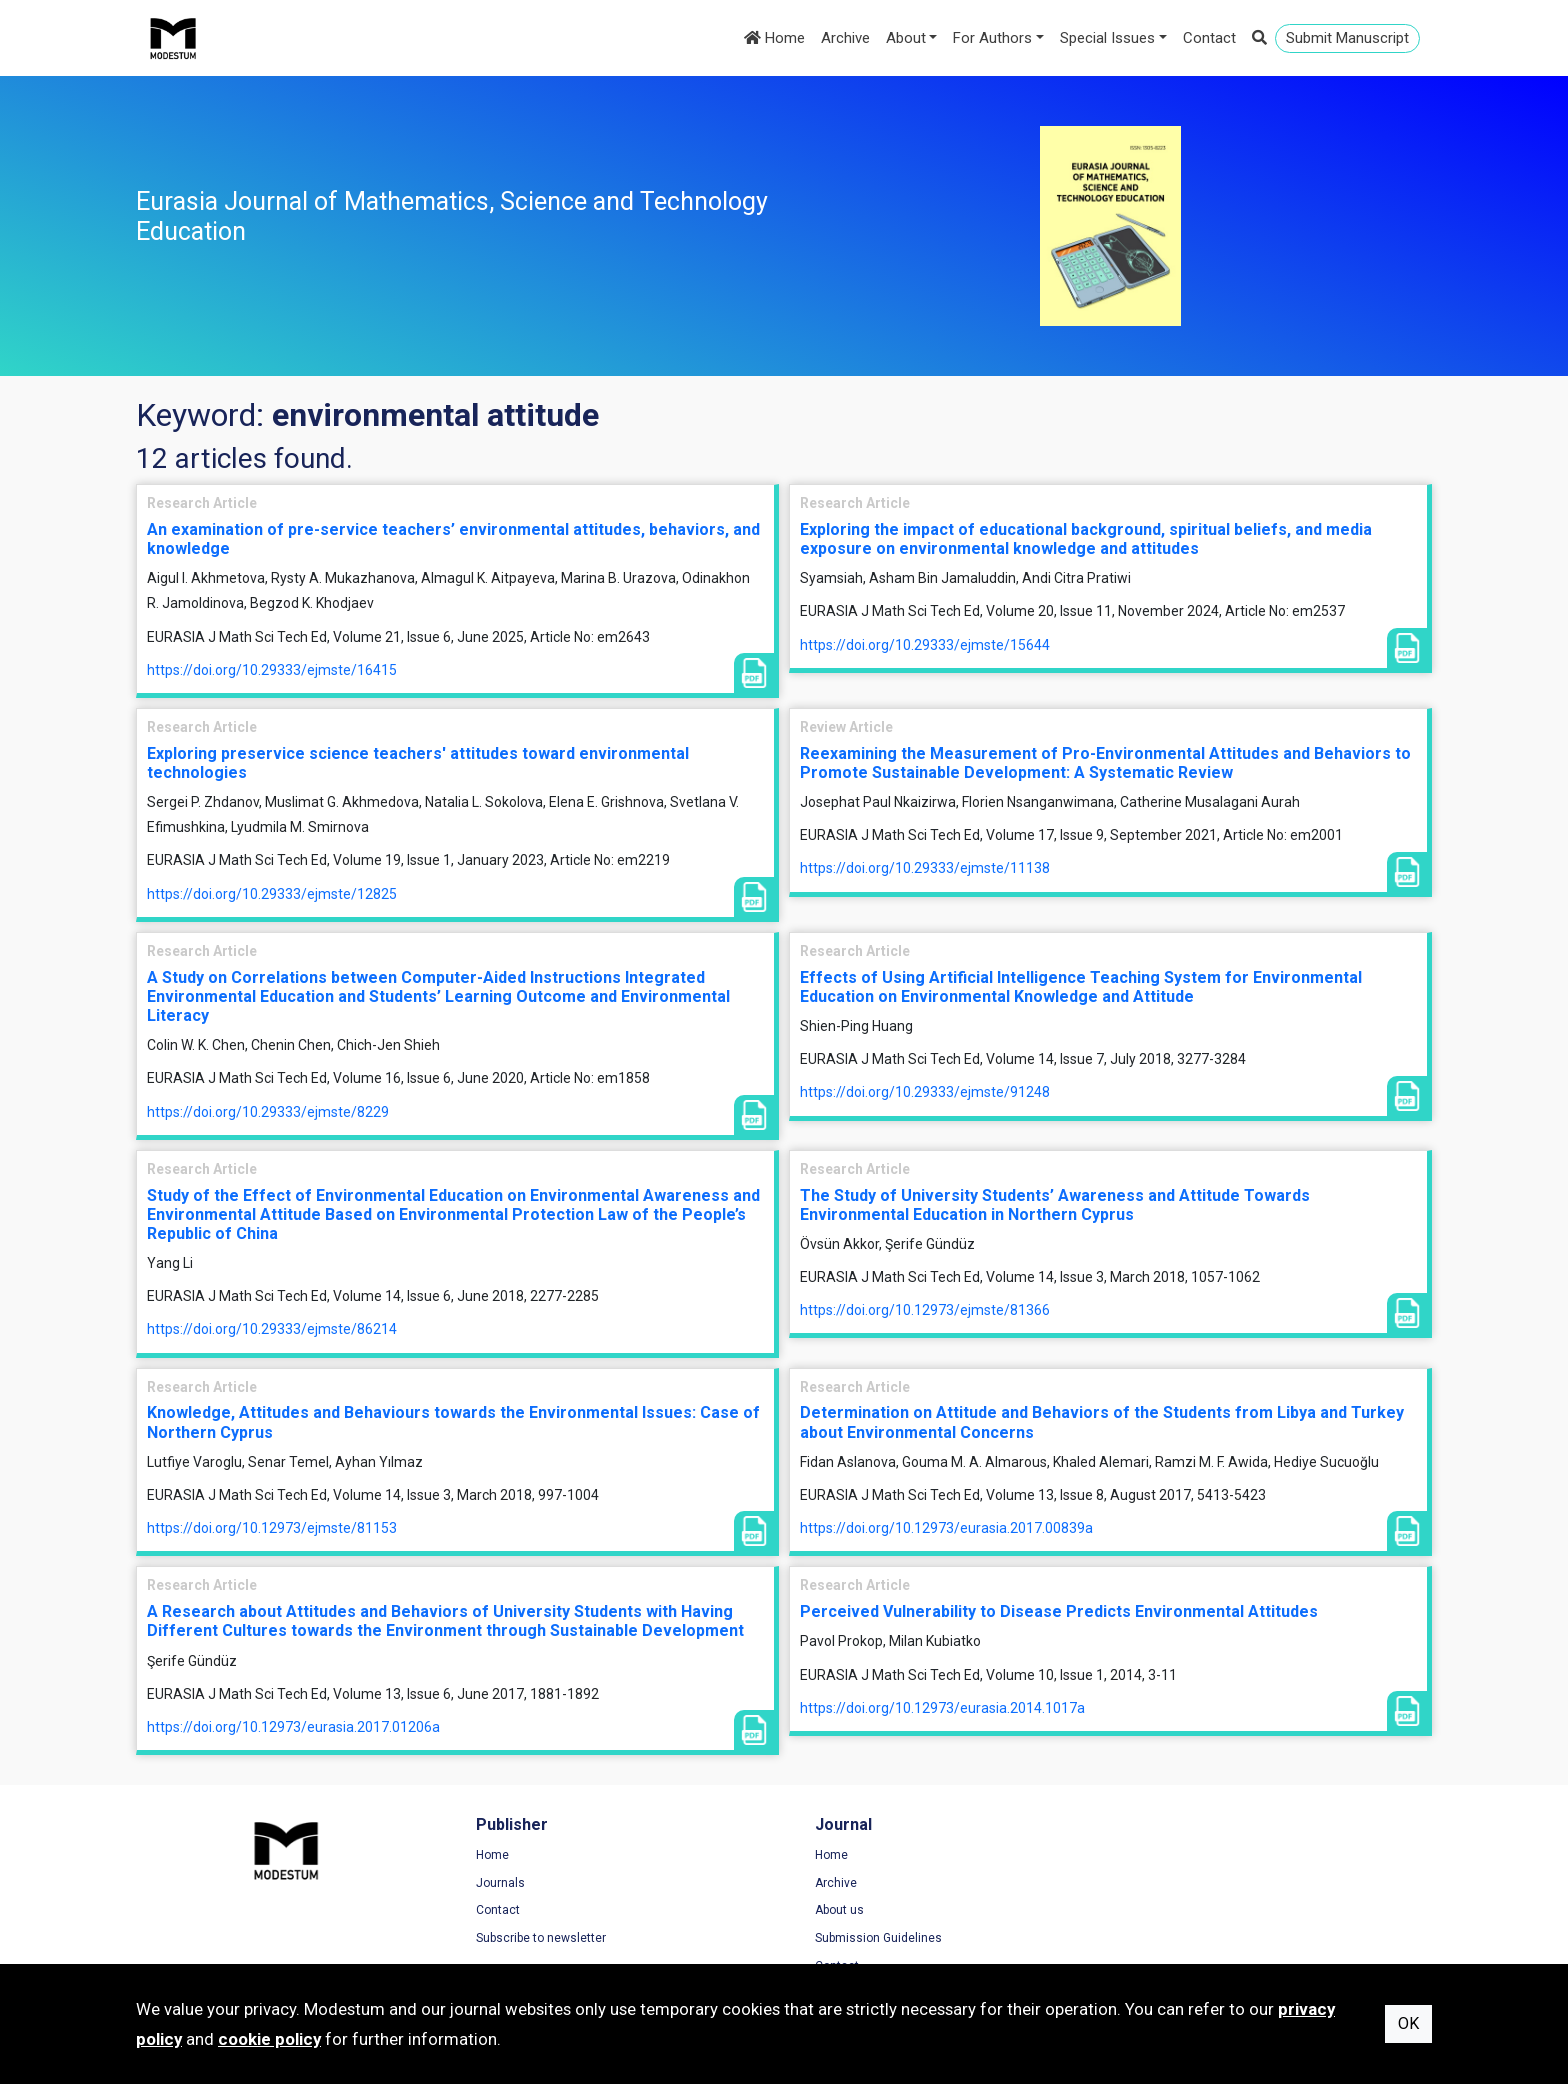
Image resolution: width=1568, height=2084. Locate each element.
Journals (494, 1883)
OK (1408, 2023)
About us (828, 1911)
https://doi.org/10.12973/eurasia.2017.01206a (293, 1727)
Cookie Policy (1175, 1911)
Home (774, 38)
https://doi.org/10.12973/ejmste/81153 (272, 1528)
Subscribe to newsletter (535, 1938)
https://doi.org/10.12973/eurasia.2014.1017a (942, 1708)
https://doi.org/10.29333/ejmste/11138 (925, 868)
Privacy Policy (1176, 1883)
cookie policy (269, 2039)
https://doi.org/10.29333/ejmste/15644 (925, 645)
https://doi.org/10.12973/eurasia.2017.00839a (946, 1528)
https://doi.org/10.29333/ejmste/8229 (268, 1112)
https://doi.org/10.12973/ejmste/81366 (925, 1310)
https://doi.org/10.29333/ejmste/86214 (272, 1329)
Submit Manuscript (1347, 38)
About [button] (906, 38)
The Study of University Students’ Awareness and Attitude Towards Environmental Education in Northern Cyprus (1055, 1205)
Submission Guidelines (867, 1938)
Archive (845, 38)
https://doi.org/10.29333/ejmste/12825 (272, 894)
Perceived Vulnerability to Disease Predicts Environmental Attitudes (1059, 1611)
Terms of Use (1175, 1855)
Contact (1209, 38)
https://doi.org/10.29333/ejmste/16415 (272, 670)
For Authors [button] (992, 38)
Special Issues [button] (1107, 38)
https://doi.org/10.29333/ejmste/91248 (925, 1092)
